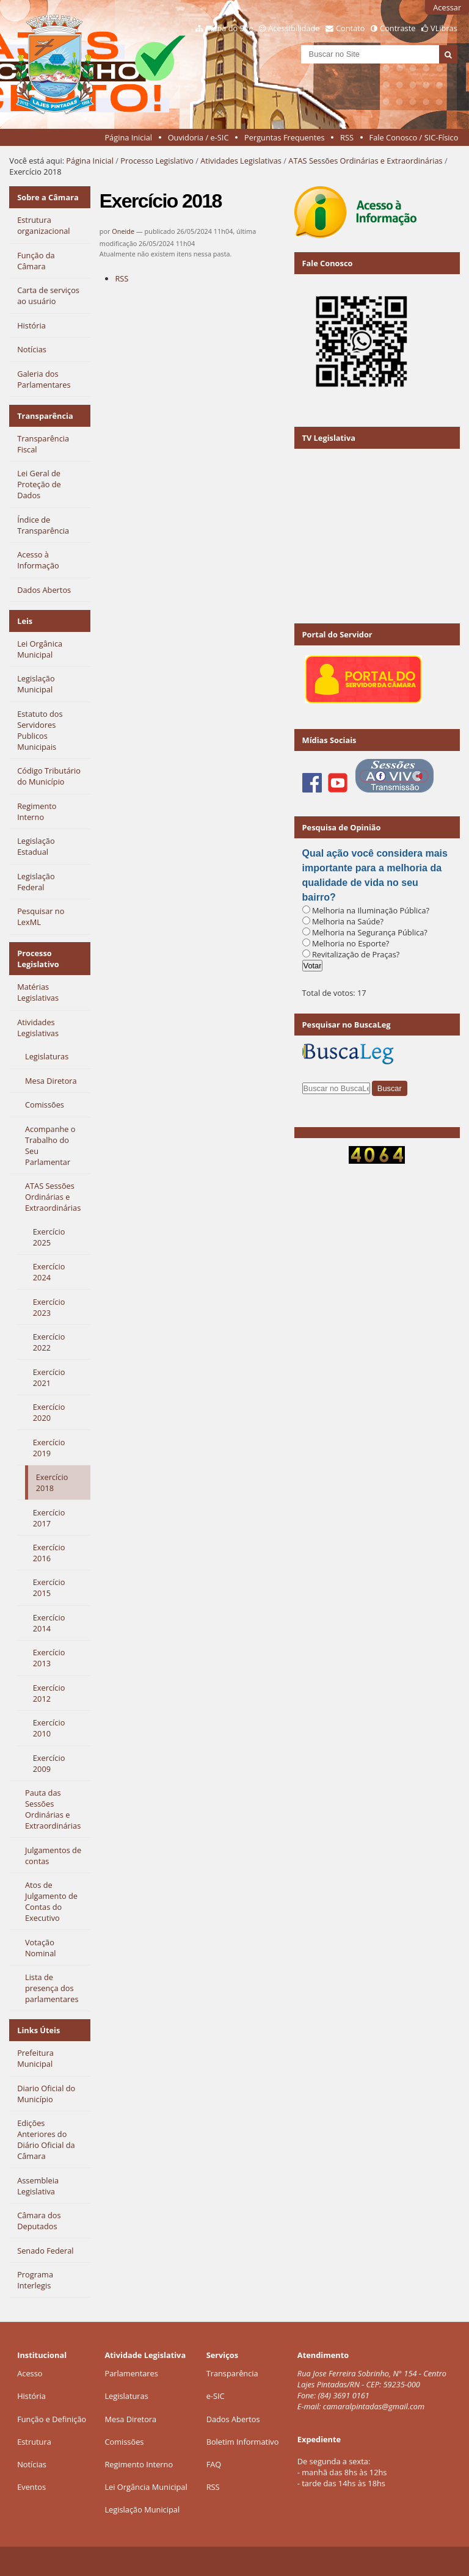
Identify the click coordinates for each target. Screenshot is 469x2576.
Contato (350, 28)
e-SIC (215, 2395)
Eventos (31, 2486)
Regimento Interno (138, 2464)
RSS (347, 137)
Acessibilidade (293, 28)
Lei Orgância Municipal (145, 2486)
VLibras (444, 28)
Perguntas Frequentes (284, 137)
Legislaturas (126, 2395)
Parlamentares (131, 2373)
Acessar (447, 7)
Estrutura (34, 2441)
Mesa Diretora (130, 2419)
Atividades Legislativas (241, 160)
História (31, 2395)
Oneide (123, 231)
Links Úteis (38, 2030)
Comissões (124, 2441)
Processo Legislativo (157, 160)
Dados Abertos (233, 2419)
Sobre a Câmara (48, 197)
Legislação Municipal (142, 2509)
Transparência (45, 415)
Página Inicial (128, 137)
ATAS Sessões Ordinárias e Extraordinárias (365, 160)
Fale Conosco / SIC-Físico (414, 137)
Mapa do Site (229, 28)
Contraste (397, 28)
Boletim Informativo (242, 2441)
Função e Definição (51, 2419)
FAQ (214, 2464)
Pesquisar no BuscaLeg (346, 1024)
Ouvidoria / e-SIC (198, 137)
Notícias (31, 2464)
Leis (24, 620)
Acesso (29, 2373)
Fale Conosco (327, 263)
